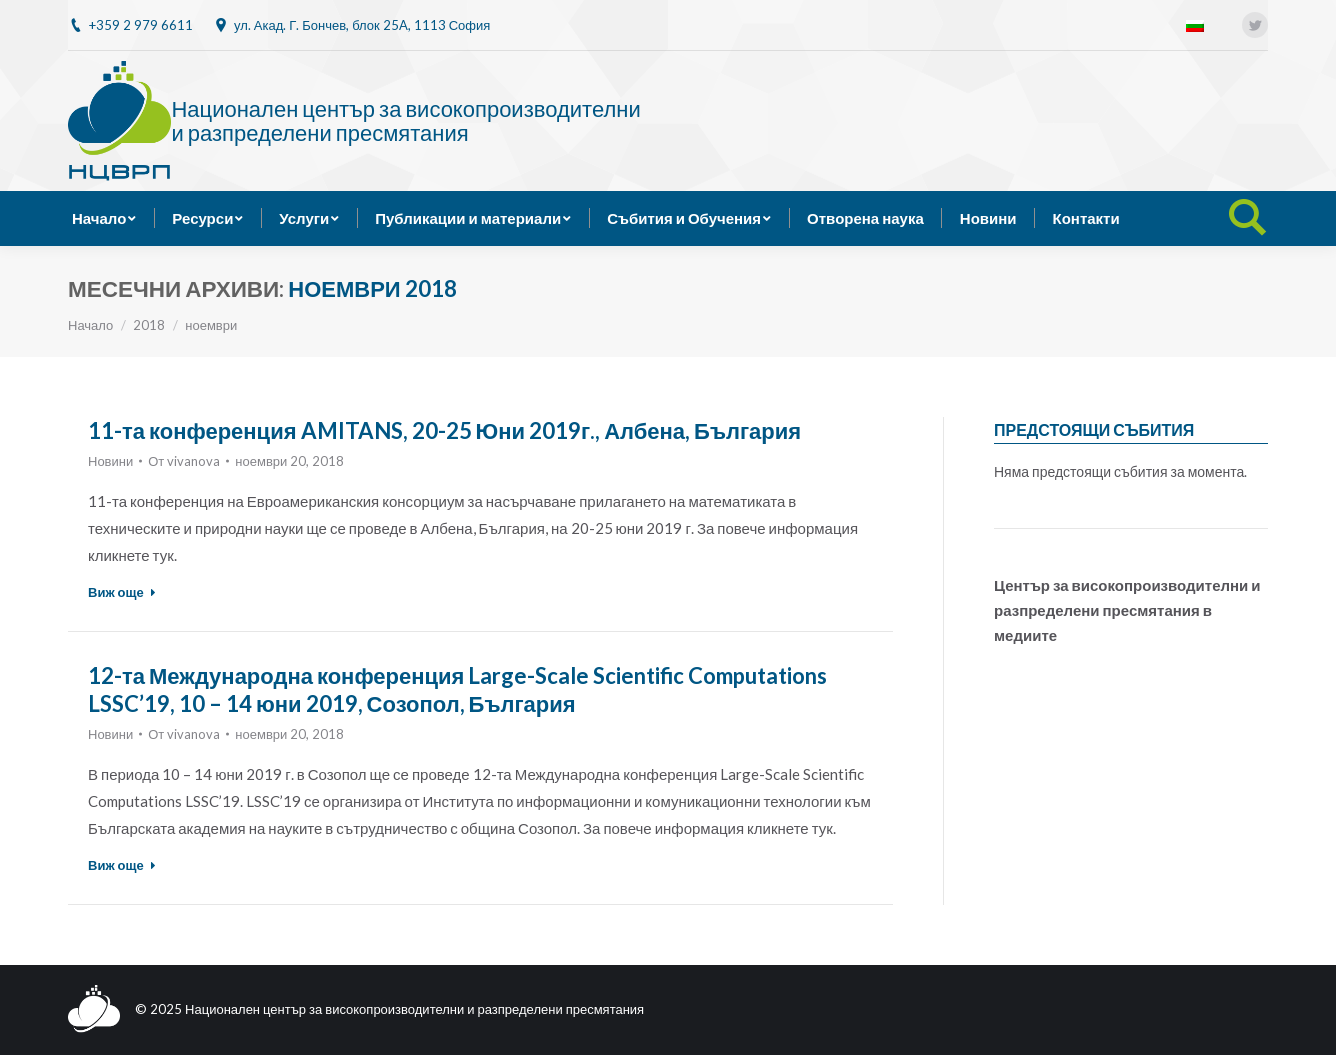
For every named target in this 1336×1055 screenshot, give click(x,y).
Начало (90, 325)
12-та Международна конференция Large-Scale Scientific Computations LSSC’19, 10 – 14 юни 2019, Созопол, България (457, 689)
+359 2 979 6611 (141, 25)
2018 (149, 325)
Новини (110, 461)
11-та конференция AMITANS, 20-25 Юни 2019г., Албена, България (444, 430)
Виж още (122, 592)
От (184, 461)
